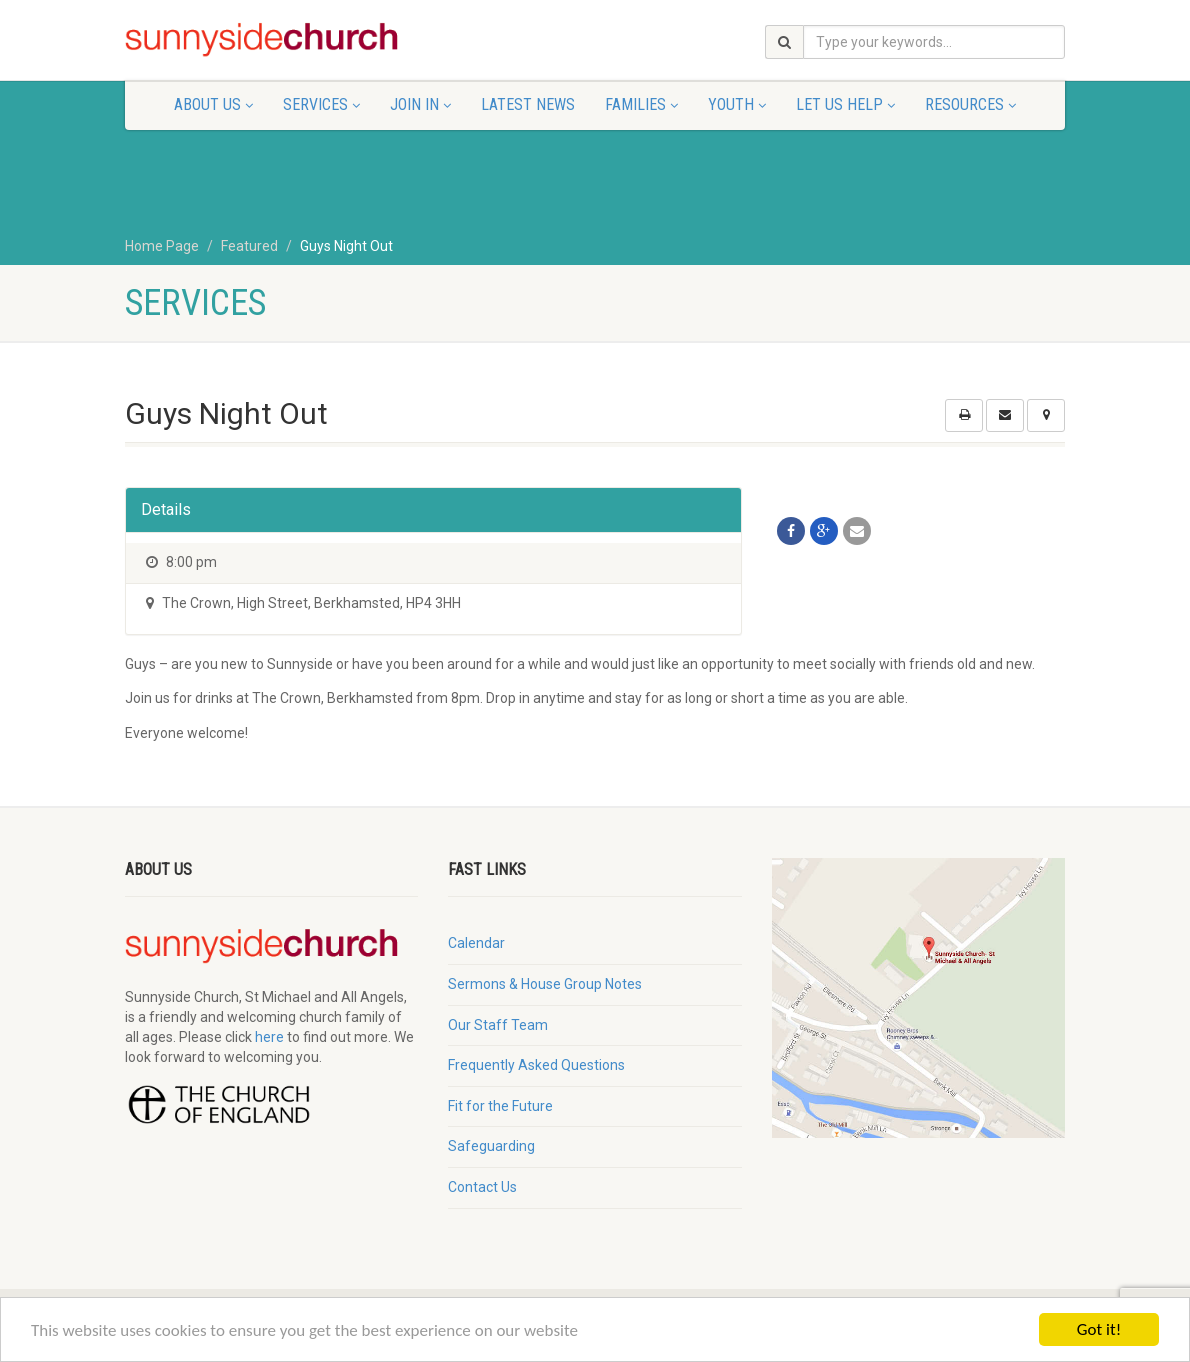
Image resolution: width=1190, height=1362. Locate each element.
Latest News (528, 104)
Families (641, 104)
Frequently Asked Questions (536, 1065)
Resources (970, 104)
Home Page (162, 246)
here (269, 1037)
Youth (737, 104)
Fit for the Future (500, 1106)
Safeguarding (491, 1146)
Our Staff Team (498, 1025)
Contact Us (482, 1187)
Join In (420, 104)
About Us (213, 104)
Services (321, 104)
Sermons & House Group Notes (545, 984)
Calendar (476, 943)
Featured (249, 246)
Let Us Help (845, 104)
